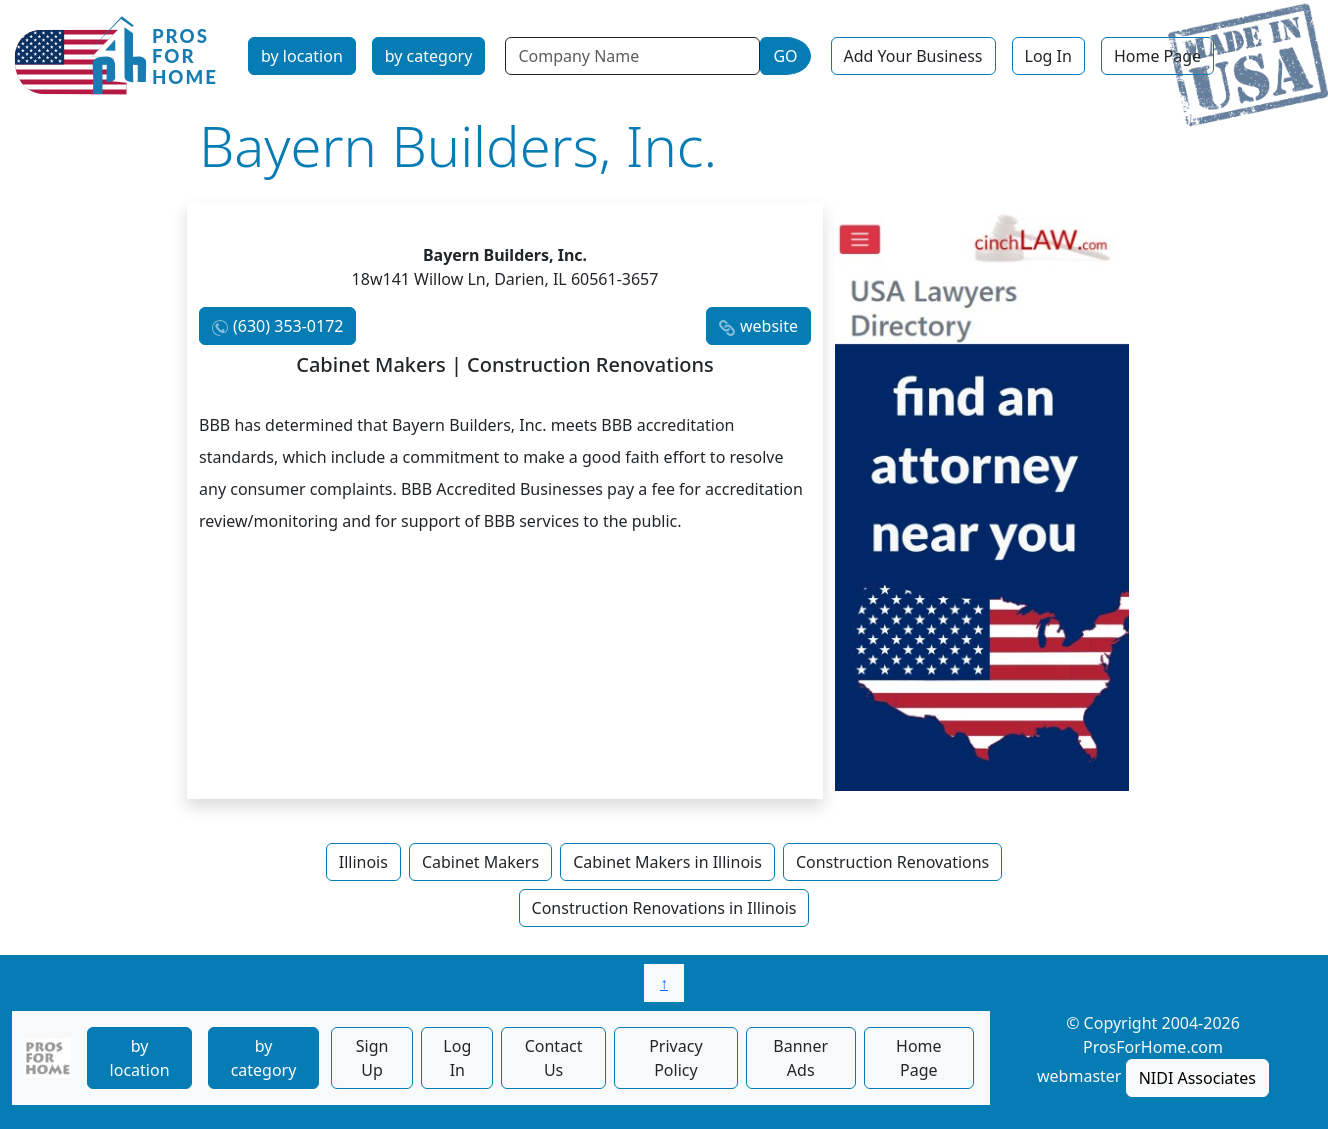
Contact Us (554, 1058)
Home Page (1157, 56)
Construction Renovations (892, 862)
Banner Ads (800, 1058)
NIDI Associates (1197, 1078)
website (769, 326)
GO (785, 56)
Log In (1048, 56)
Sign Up (372, 1058)
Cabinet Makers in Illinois (667, 862)
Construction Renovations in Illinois (664, 908)
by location (302, 56)
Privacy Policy (675, 1058)
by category (429, 56)
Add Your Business (913, 56)
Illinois (363, 862)
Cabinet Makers (480, 862)
